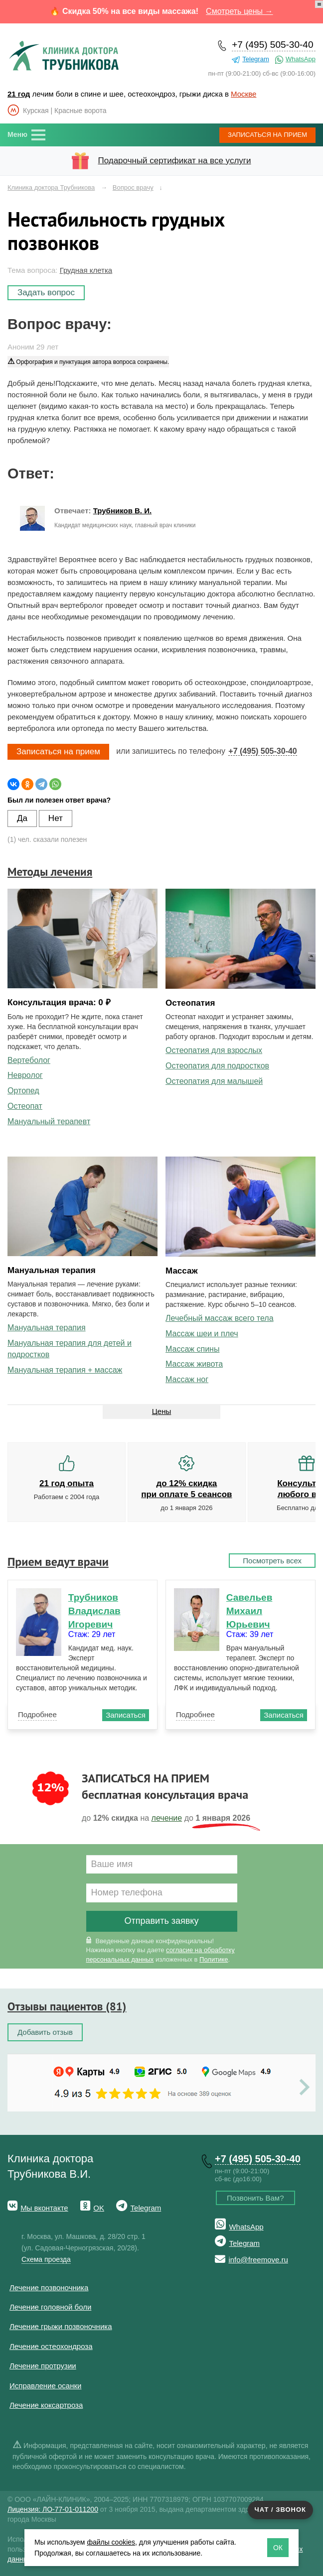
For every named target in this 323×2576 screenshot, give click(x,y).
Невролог (25, 1075)
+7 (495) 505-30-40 (272, 44)
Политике (213, 1959)
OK (98, 2208)
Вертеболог (28, 1060)
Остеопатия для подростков (217, 1065)
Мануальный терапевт (48, 1121)
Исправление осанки (45, 2385)
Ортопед (23, 1090)
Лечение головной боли (50, 2307)
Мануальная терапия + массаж (64, 1370)
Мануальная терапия (46, 1327)
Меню (17, 134)
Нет (55, 818)
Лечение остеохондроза (51, 2346)
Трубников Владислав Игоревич (94, 1611)
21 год (18, 94)
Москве (243, 94)
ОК (278, 2548)
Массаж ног (186, 1379)
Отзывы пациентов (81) (66, 2006)
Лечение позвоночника (48, 2287)
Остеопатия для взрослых (213, 1050)
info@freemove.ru (258, 2259)
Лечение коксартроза (46, 2405)
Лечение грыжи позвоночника (60, 2326)
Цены (161, 1411)
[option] (161, 2053)
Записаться (267, 134)
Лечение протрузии (42, 2365)
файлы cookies (111, 2542)
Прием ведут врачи (58, 1561)
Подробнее (37, 1714)
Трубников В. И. (122, 510)
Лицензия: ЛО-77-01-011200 (52, 2509)
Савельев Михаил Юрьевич (249, 1611)
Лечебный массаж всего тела (219, 1318)
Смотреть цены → (239, 11)
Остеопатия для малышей (214, 1081)
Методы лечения (49, 871)
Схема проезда (46, 2259)
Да (22, 818)
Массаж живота (194, 1364)
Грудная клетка (86, 270)
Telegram (255, 59)
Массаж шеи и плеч (201, 1333)
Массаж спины (192, 1349)
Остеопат (24, 1106)
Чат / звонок (280, 2509)
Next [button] (307, 2088)
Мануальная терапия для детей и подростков (69, 1349)
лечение (167, 1818)
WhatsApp (301, 59)
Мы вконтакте (44, 2208)
